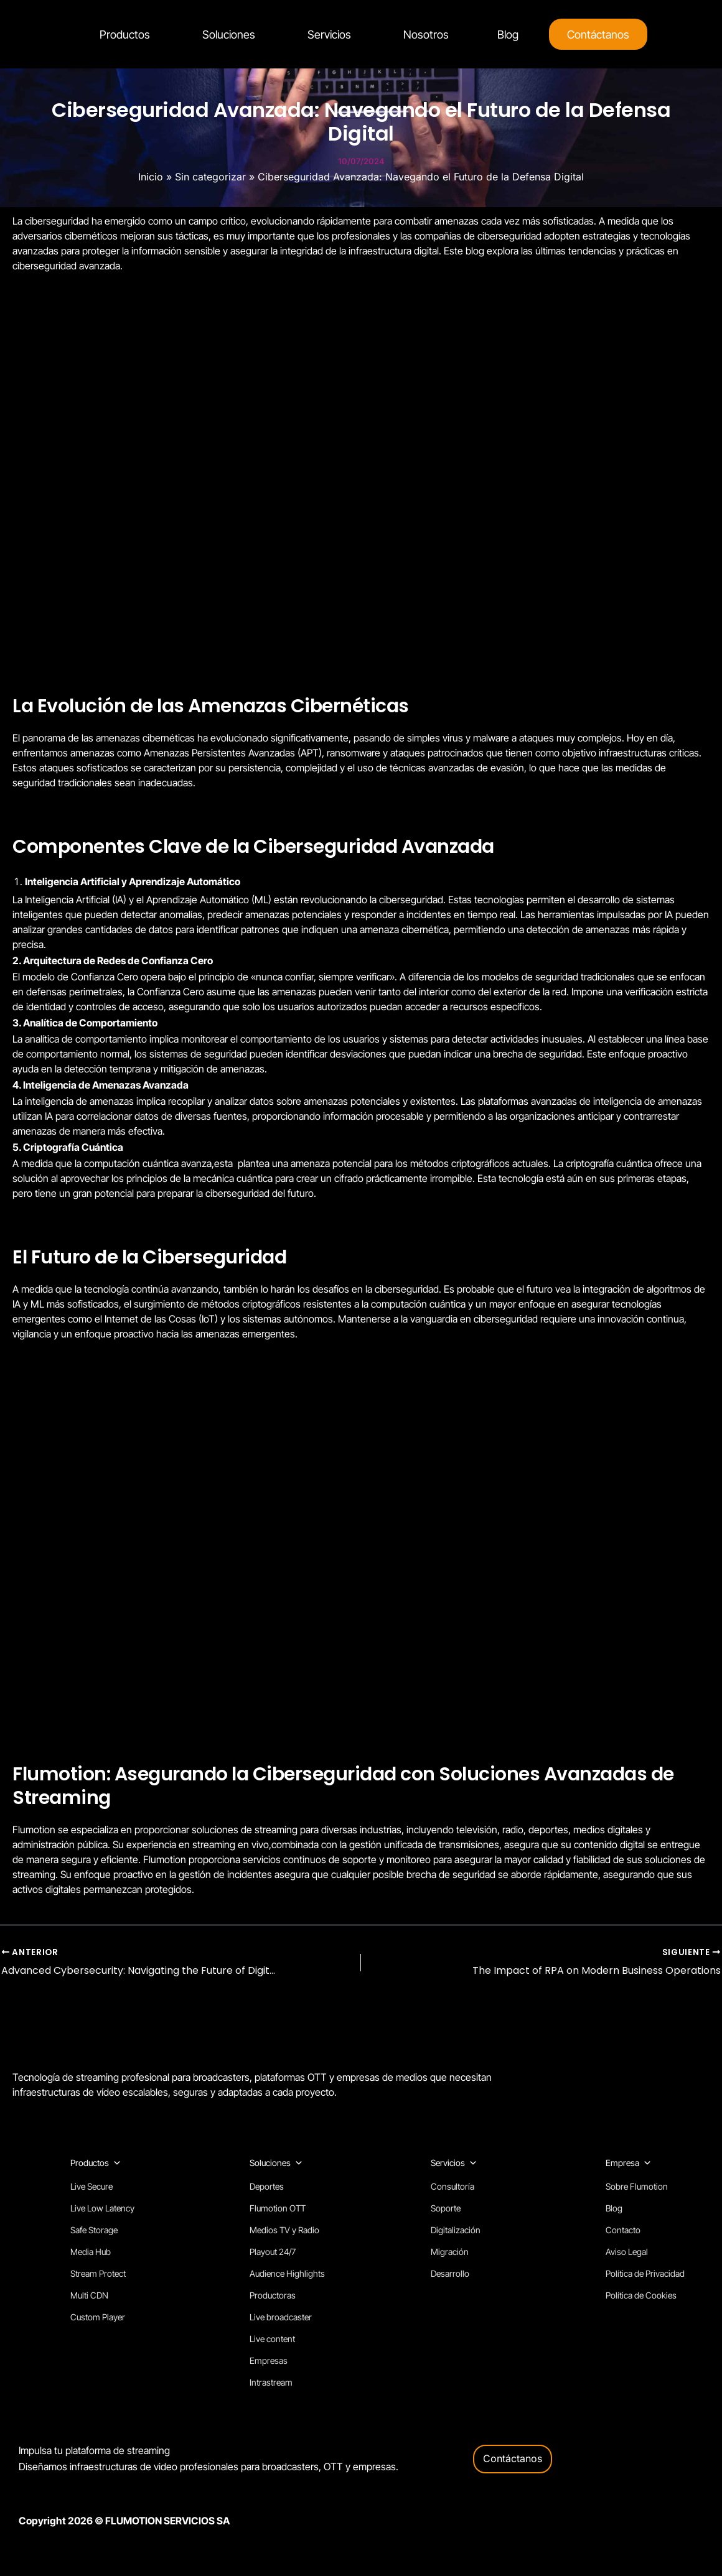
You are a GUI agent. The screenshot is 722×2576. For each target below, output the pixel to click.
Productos (95, 2163)
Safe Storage (94, 2230)
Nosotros (426, 34)
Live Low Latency (102, 2208)
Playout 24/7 (273, 2251)
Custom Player (97, 2317)
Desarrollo (450, 2273)
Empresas (269, 2360)
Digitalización (456, 2230)
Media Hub (90, 2251)
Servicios (329, 34)
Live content (272, 2338)
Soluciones (228, 34)
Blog (507, 34)
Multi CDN (89, 2295)
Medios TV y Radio (284, 2230)
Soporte (446, 2208)
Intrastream (271, 2382)
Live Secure (91, 2186)
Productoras (273, 2295)
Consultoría (452, 2186)
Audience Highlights (287, 2273)
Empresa (629, 2163)
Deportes (267, 2186)
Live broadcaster (281, 2317)
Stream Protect (98, 2273)
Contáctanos (598, 34)
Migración (450, 2251)
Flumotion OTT (278, 2208)
